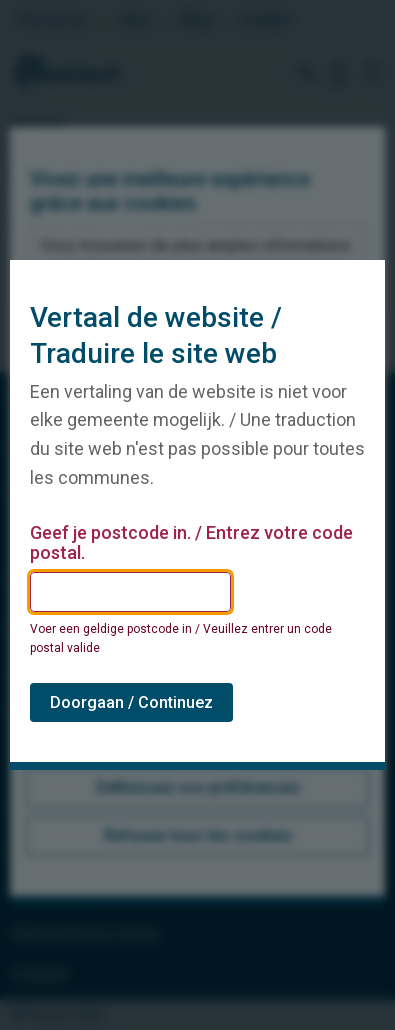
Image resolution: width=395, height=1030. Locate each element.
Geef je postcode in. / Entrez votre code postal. (191, 543)
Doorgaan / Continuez (131, 702)
